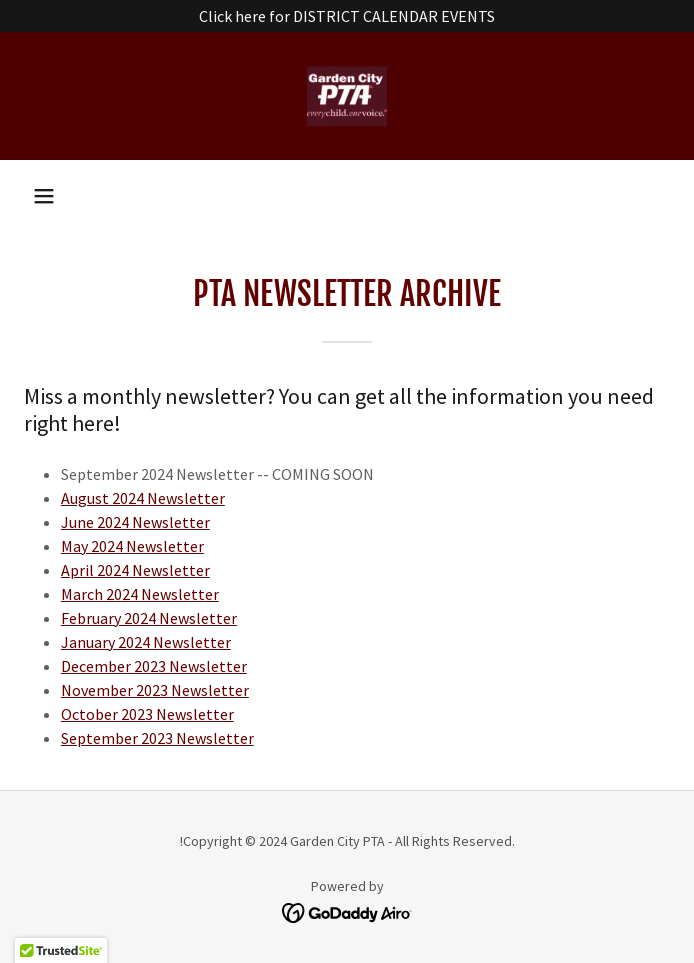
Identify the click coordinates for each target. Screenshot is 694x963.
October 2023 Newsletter (147, 714)
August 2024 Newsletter (143, 498)
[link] (347, 96)
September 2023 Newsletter (157, 738)
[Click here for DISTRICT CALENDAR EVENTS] (347, 16)
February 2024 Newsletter (149, 618)
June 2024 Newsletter (135, 522)
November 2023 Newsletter (155, 690)
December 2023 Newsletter (154, 666)
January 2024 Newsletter (146, 642)
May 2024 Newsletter (132, 546)
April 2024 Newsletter (135, 570)
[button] (44, 196)
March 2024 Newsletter (140, 594)
